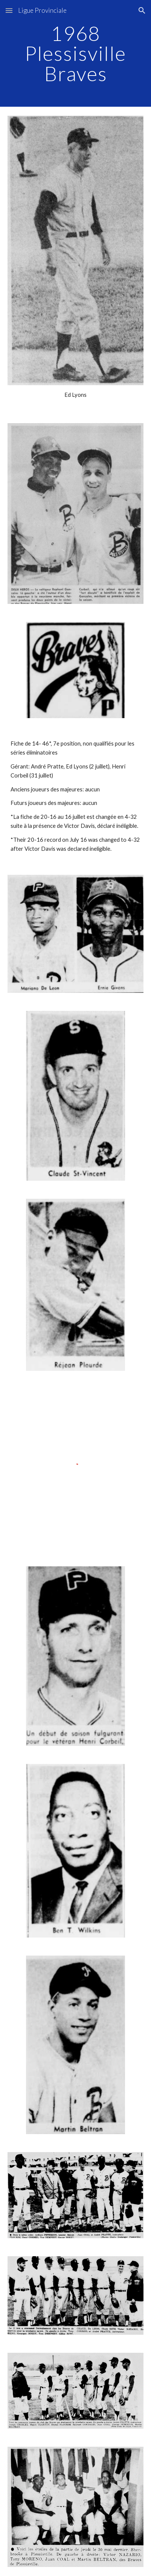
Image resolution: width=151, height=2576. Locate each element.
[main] (76, 53)
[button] (9, 10)
